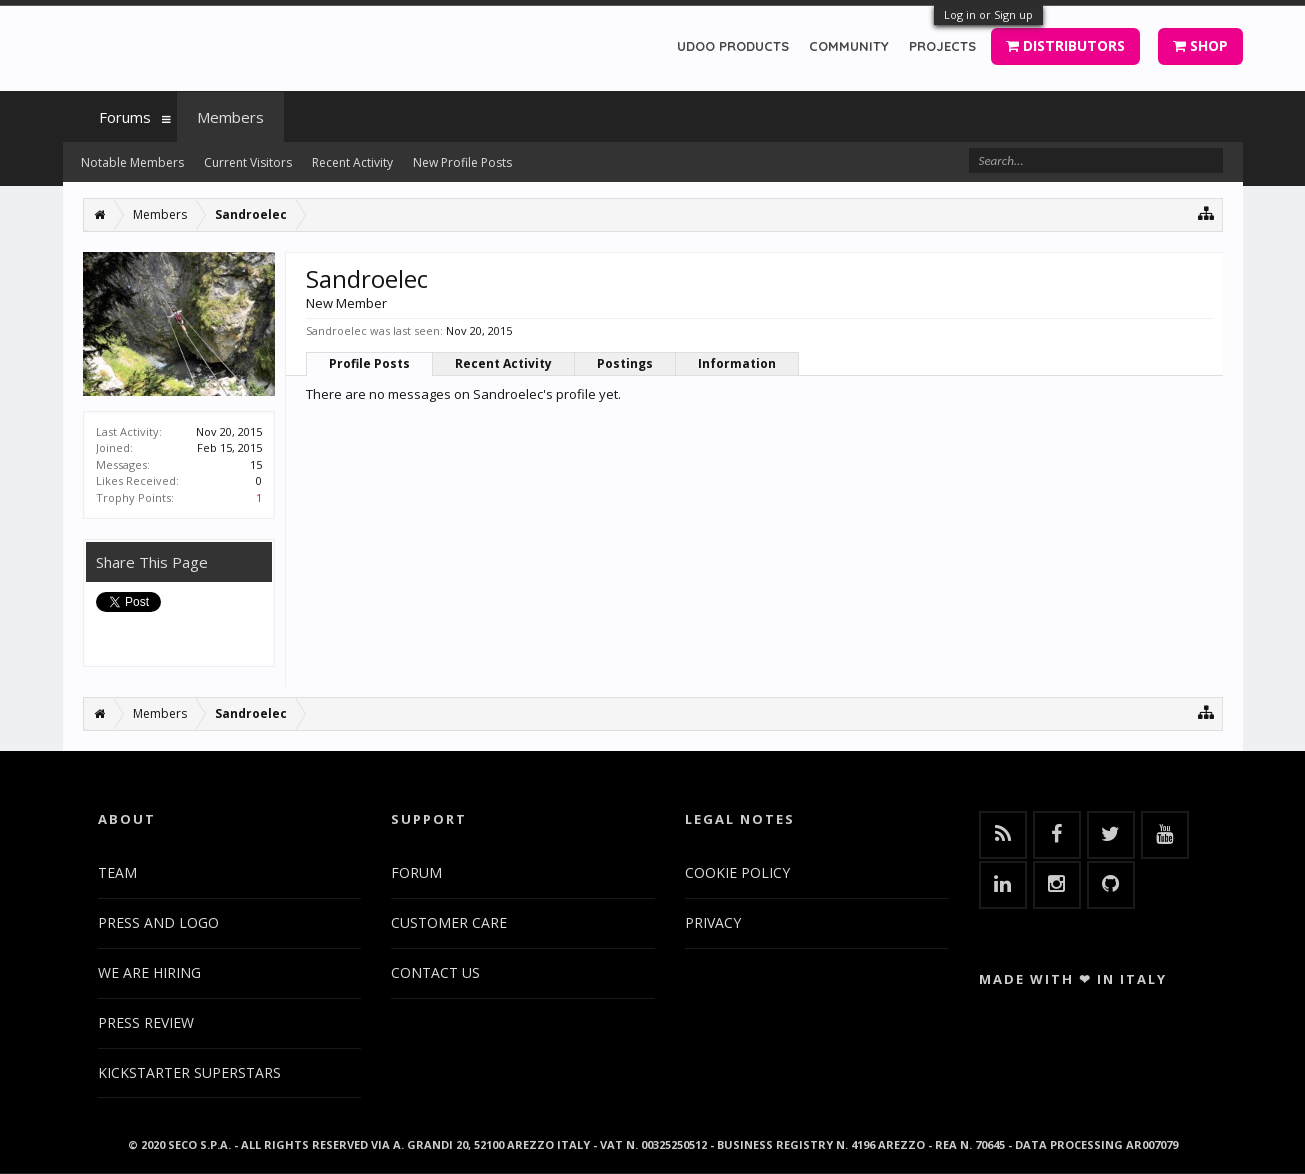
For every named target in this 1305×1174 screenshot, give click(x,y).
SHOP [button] (1200, 45)
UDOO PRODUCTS (733, 46)
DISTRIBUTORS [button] (1065, 45)
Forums (125, 117)
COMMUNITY (849, 46)
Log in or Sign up (988, 14)
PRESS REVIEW (146, 1022)
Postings (625, 363)
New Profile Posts (462, 162)
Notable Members (132, 162)
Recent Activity (503, 363)
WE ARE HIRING (149, 972)
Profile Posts (369, 363)
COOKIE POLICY (737, 872)
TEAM (117, 872)
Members (230, 117)
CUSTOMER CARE (449, 922)
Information (737, 363)
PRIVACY (713, 922)
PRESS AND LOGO (158, 922)
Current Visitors (248, 162)
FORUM (416, 872)
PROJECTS (942, 46)
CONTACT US (435, 972)
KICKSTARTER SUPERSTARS (189, 1072)
